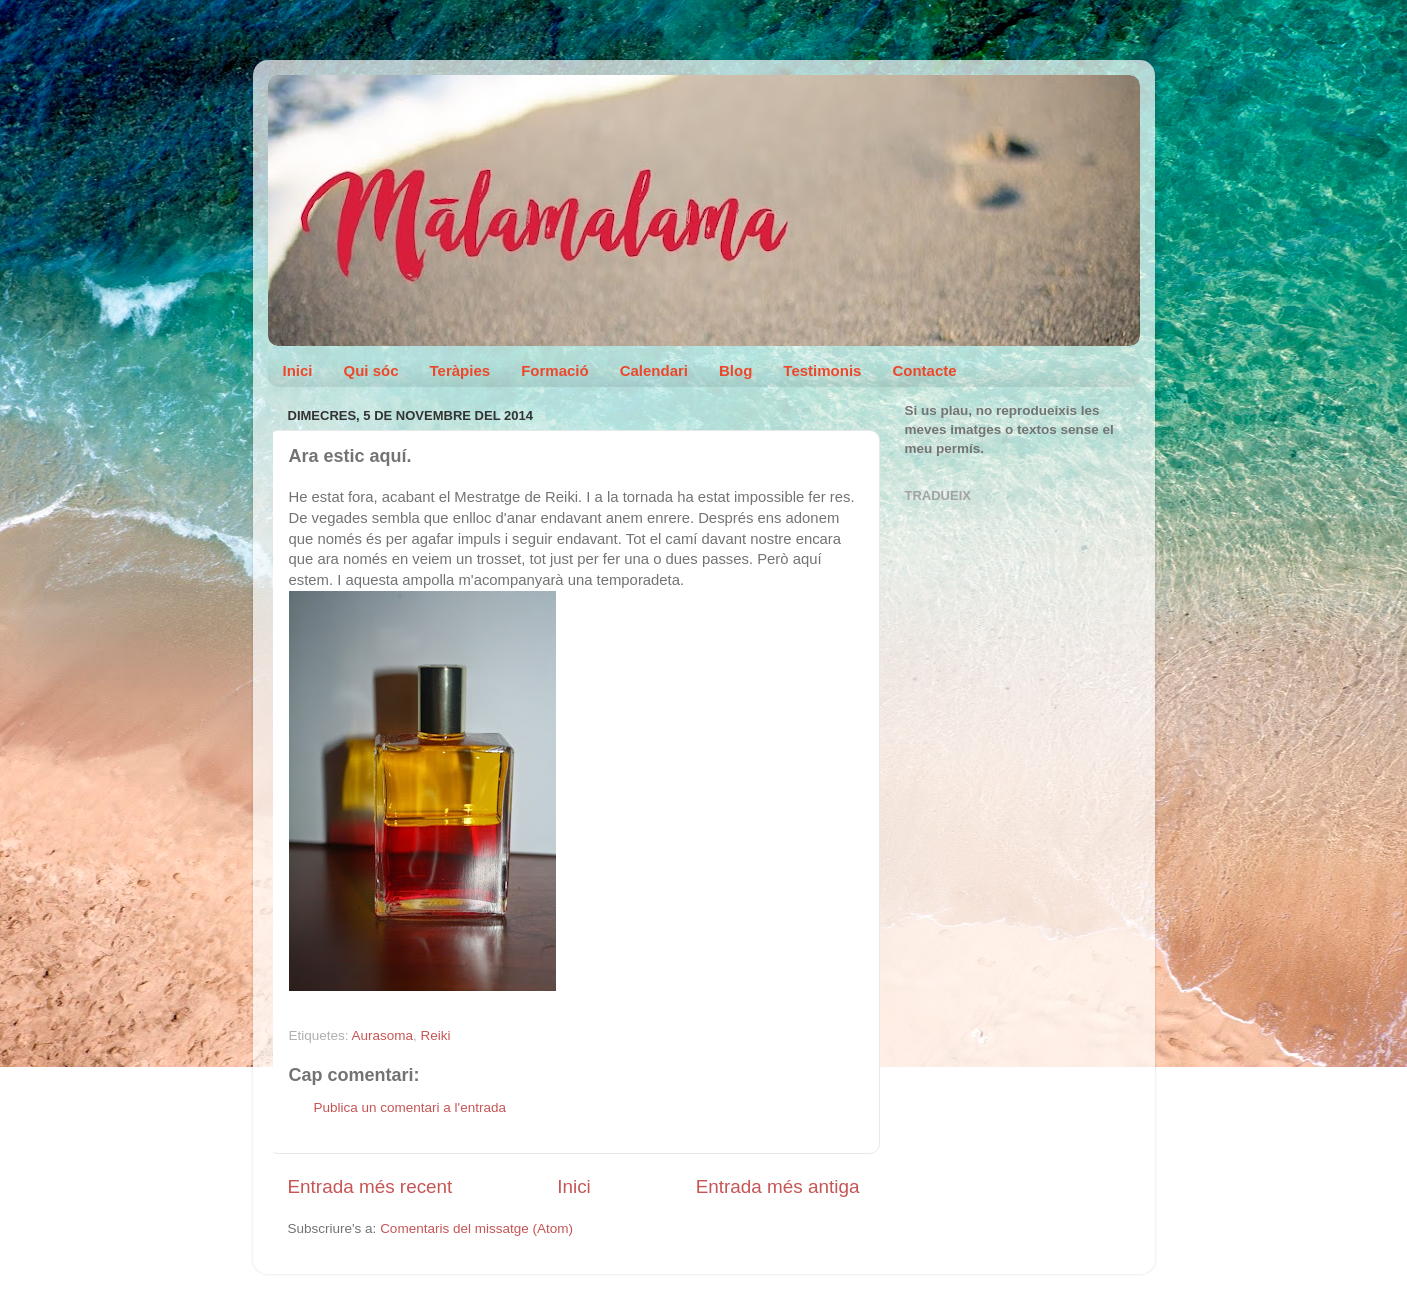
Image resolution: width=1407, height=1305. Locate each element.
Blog (735, 370)
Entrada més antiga (778, 1186)
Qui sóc (371, 370)
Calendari (654, 370)
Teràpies (460, 370)
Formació (555, 370)
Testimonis (822, 370)
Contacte (924, 370)
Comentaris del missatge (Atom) (476, 1228)
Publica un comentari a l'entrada (410, 1107)
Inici (298, 370)
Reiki (436, 1035)
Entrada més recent (370, 1186)
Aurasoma (383, 1035)
